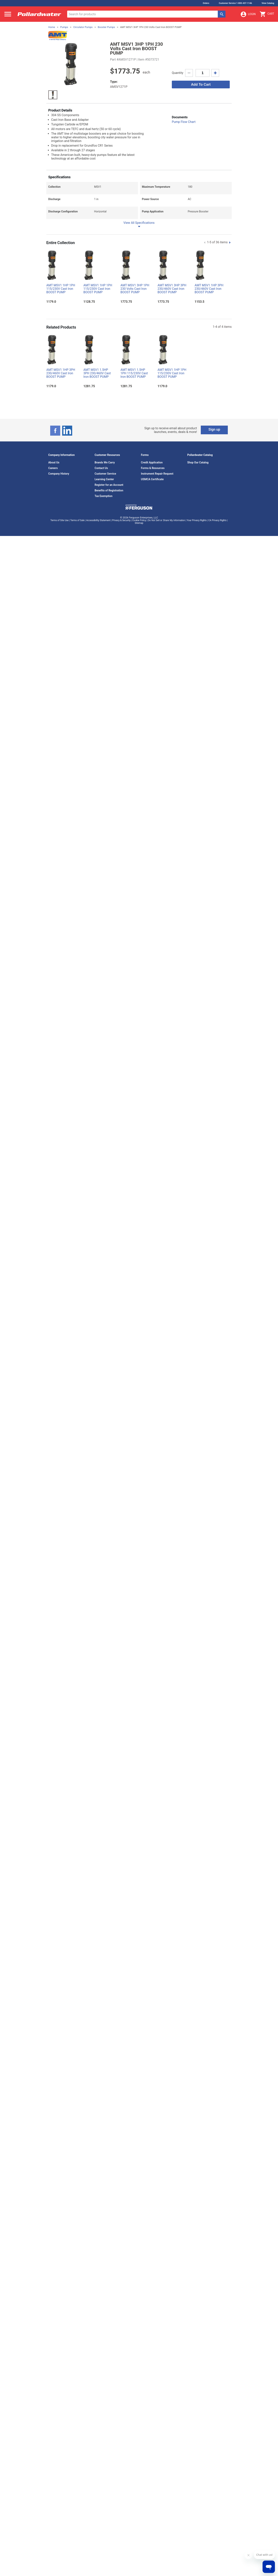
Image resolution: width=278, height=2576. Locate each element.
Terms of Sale (77, 520)
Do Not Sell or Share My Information (166, 520)
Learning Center (104, 479)
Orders (206, 3)
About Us (53, 462)
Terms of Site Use (59, 520)
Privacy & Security (121, 520)
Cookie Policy (139, 520)
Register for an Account (109, 484)
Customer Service (105, 473)
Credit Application (152, 462)
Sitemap (139, 523)
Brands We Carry (105, 462)
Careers (53, 468)
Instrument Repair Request (157, 473)
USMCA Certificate (152, 479)
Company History (58, 473)
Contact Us (101, 468)
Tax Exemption (103, 496)
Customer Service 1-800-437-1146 (235, 3)
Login (248, 14)
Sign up (214, 429)
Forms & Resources (152, 468)
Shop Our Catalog (197, 462)
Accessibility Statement (98, 520)
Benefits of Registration (109, 490)
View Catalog (268, 3)
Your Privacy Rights (197, 520)
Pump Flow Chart (184, 122)
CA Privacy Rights (217, 520)
